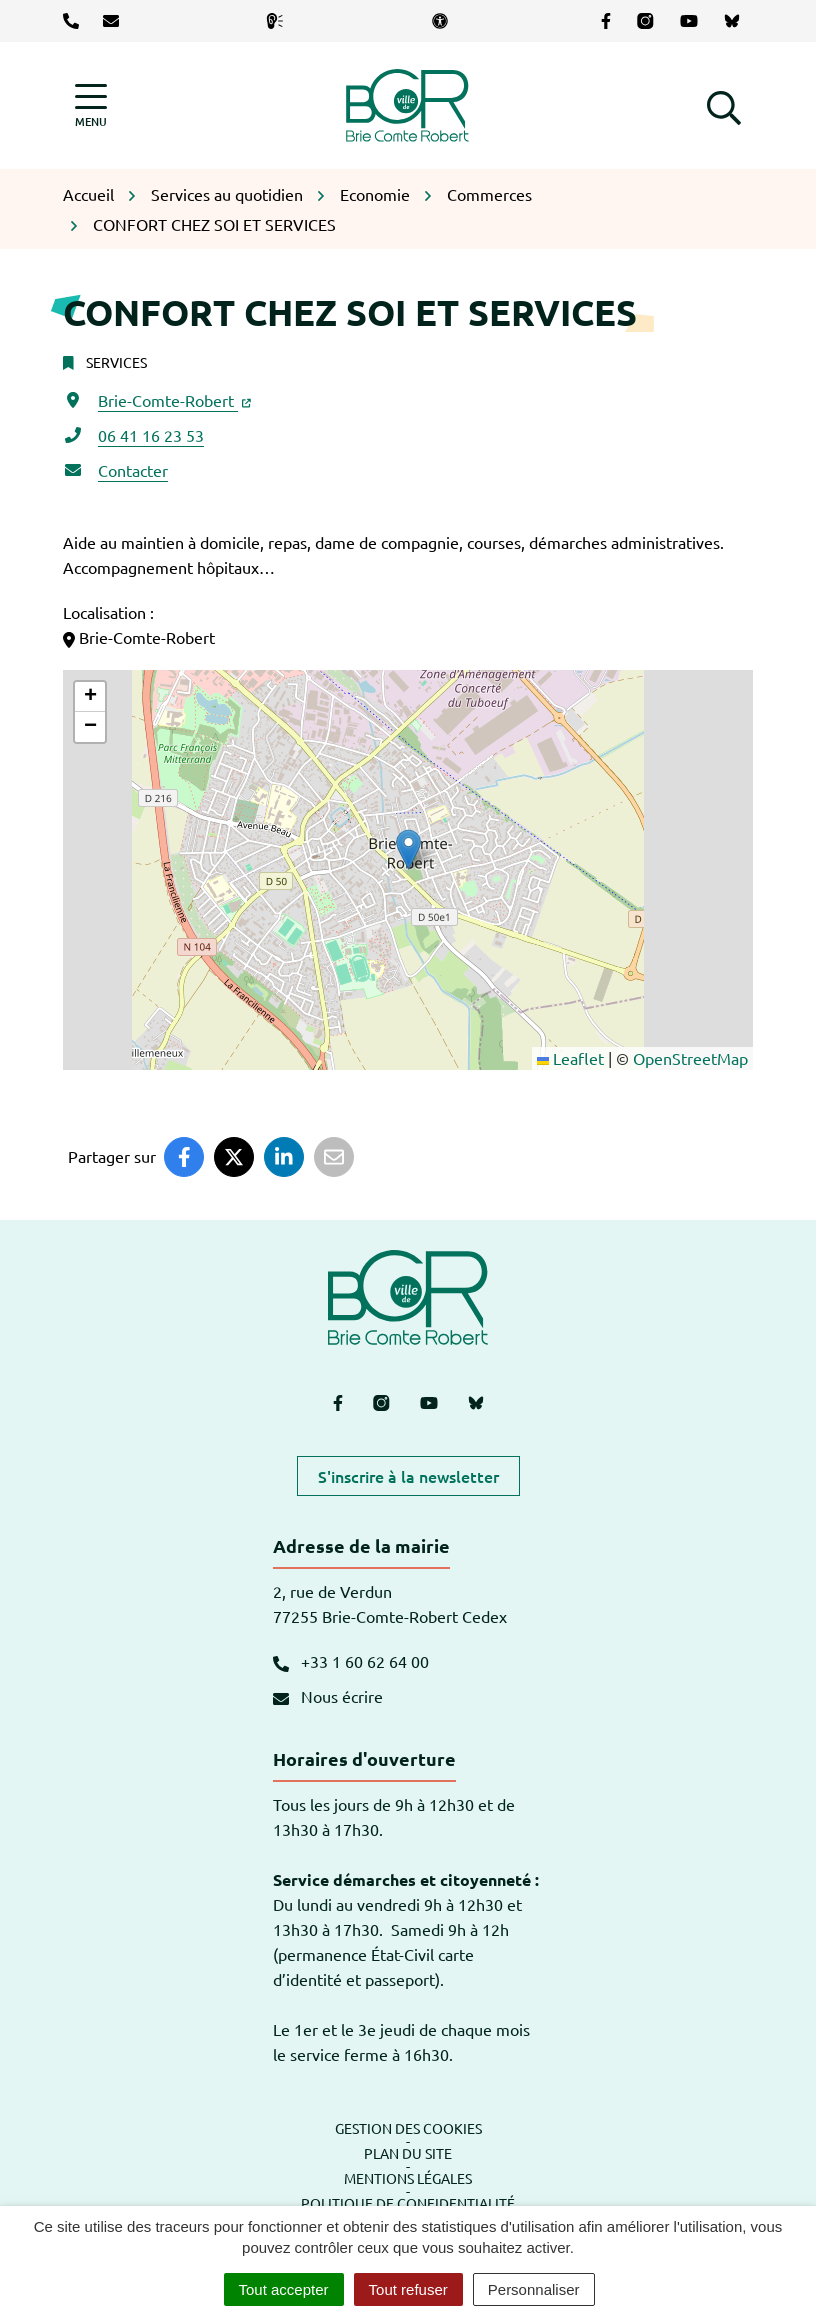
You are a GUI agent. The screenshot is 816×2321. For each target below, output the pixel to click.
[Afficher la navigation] (91, 105)
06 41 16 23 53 (151, 435)
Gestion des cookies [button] (408, 2128)
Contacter (133, 470)
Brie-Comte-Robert (174, 400)
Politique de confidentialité (408, 2203)
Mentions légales (408, 2178)
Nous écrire (328, 1696)
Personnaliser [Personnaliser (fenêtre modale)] (534, 2289)
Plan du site (408, 2153)
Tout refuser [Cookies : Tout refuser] (408, 2289)
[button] (724, 105)
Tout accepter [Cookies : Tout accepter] (284, 2289)
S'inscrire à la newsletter (408, 1476)
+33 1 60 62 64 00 (351, 1661)
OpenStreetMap (690, 1058)
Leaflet (570, 1058)
